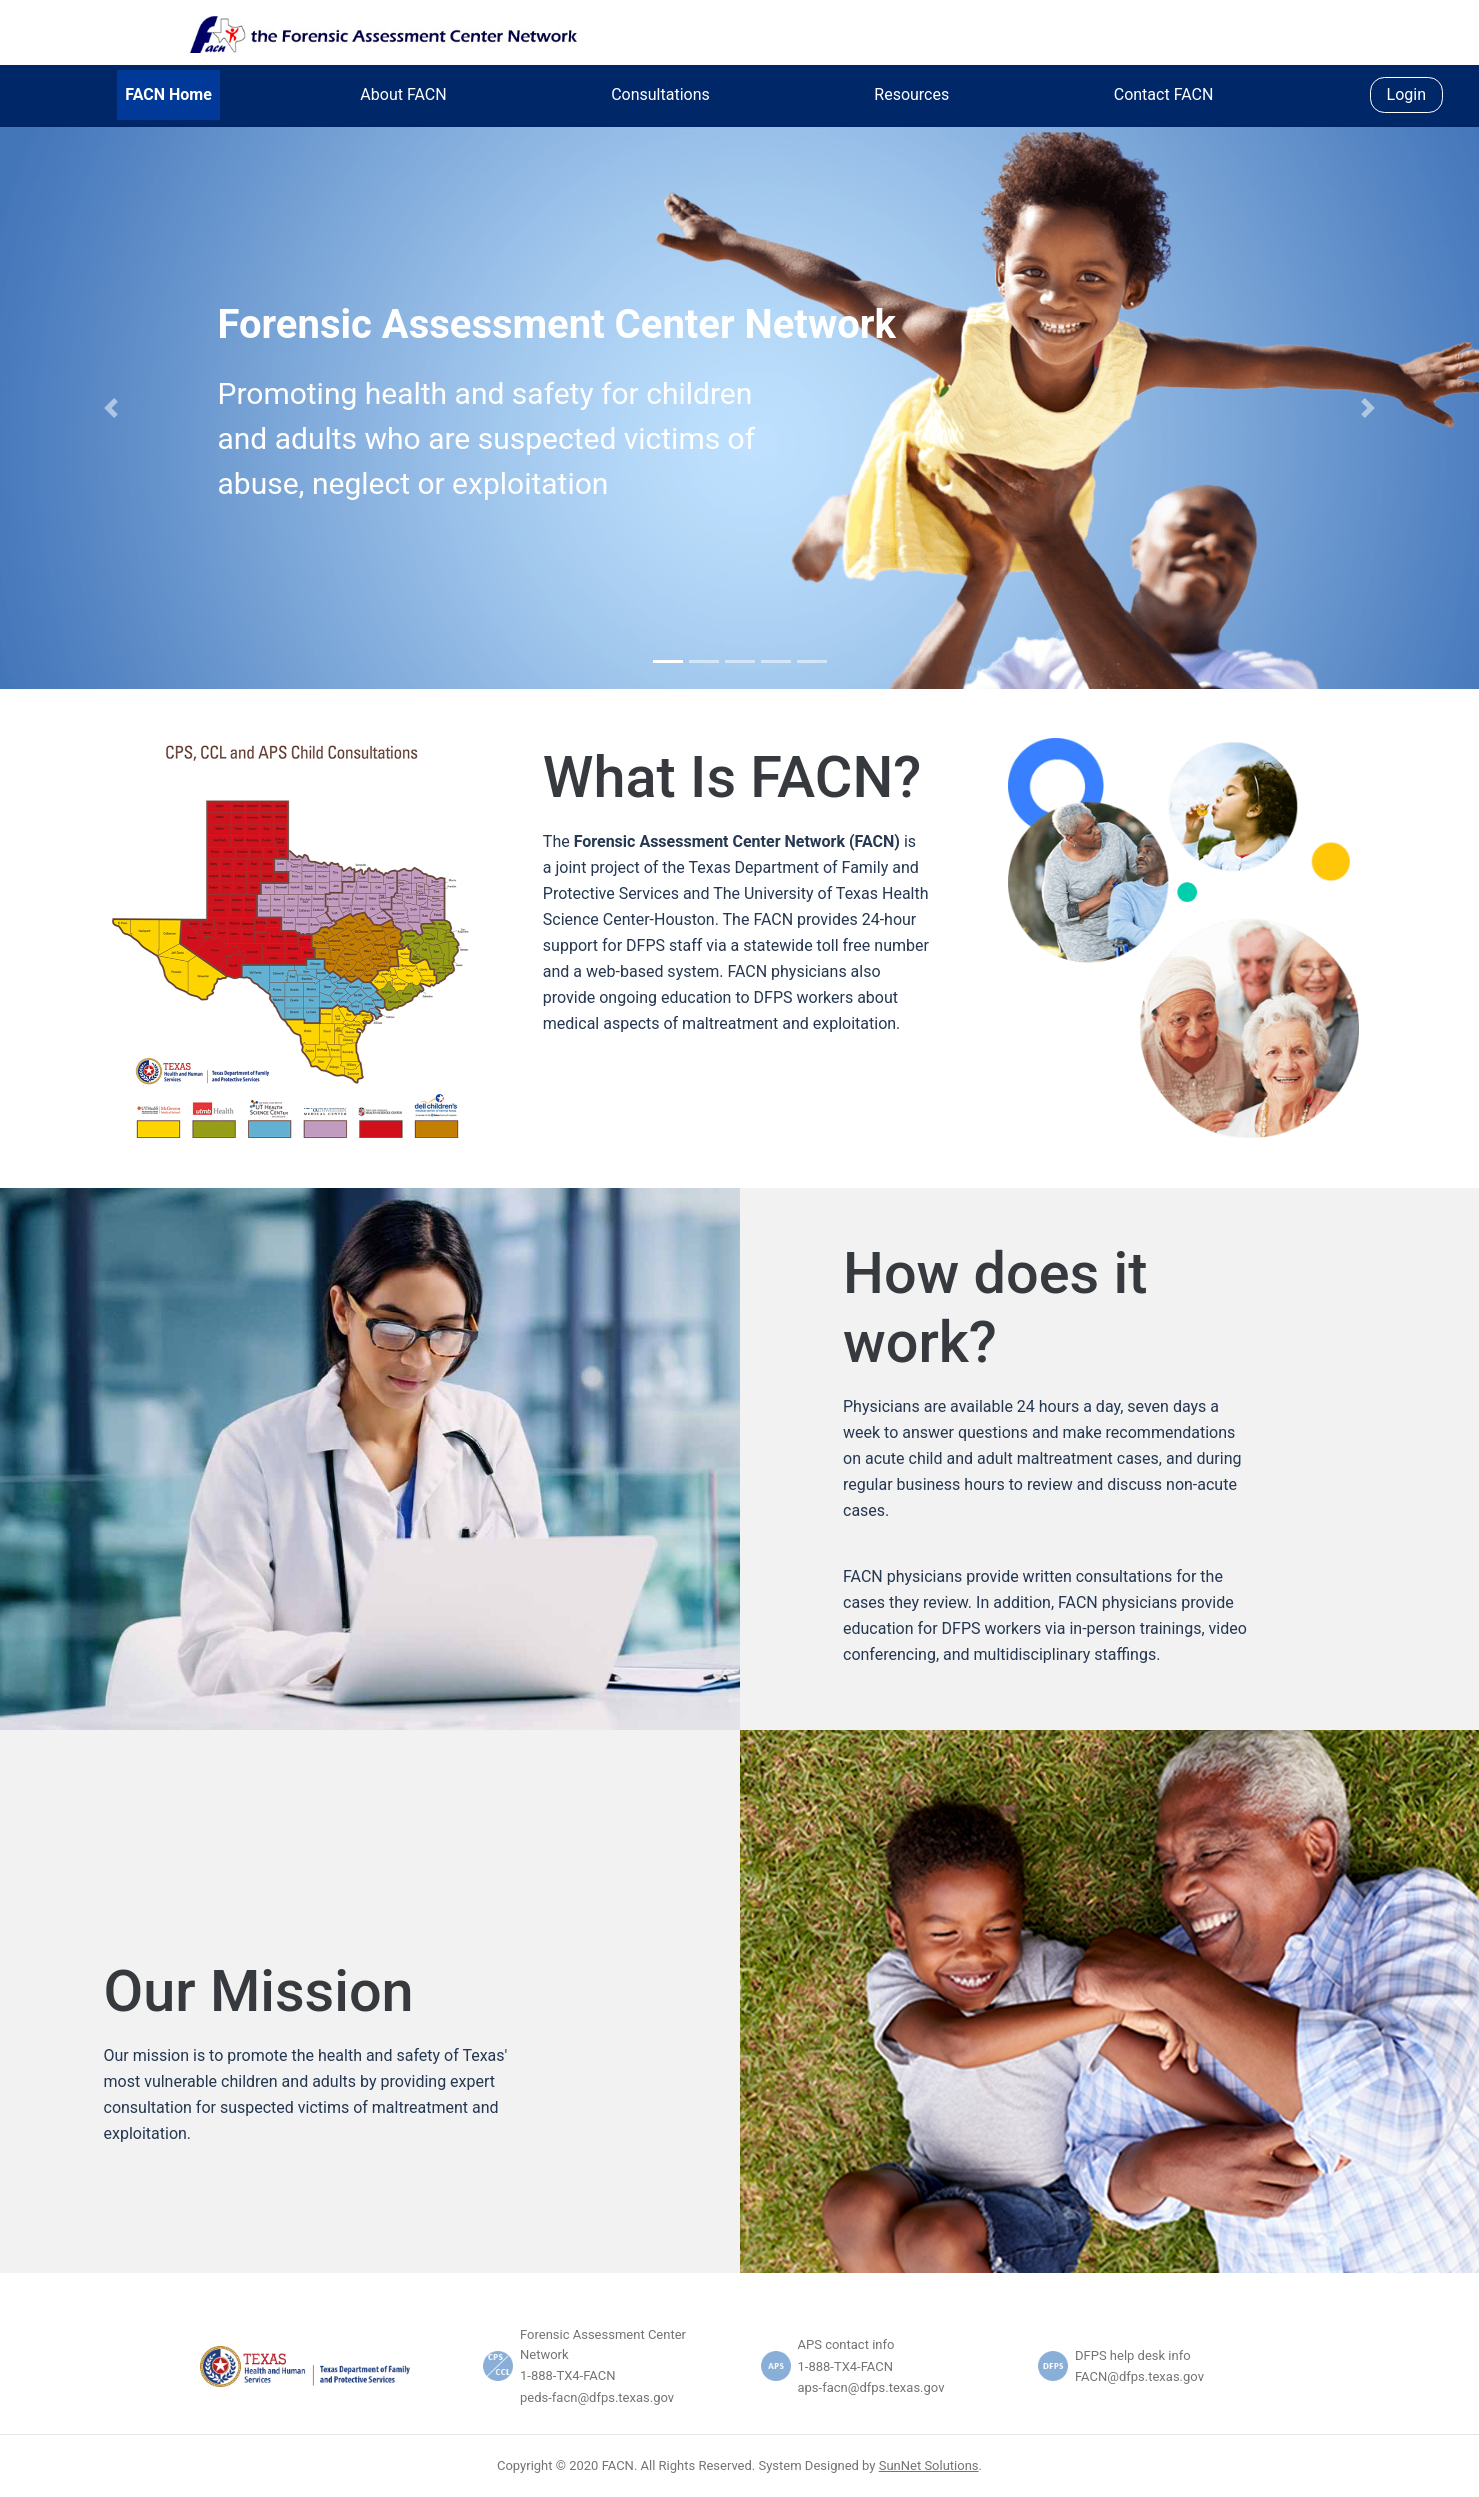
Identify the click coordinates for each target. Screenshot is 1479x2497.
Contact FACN (1164, 94)
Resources (911, 94)
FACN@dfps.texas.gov (1139, 2376)
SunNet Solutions (929, 2465)
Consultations (660, 94)
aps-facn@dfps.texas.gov (871, 2387)
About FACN (403, 94)
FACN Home (168, 94)
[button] (111, 408)
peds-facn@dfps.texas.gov (597, 2397)
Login (1406, 94)
